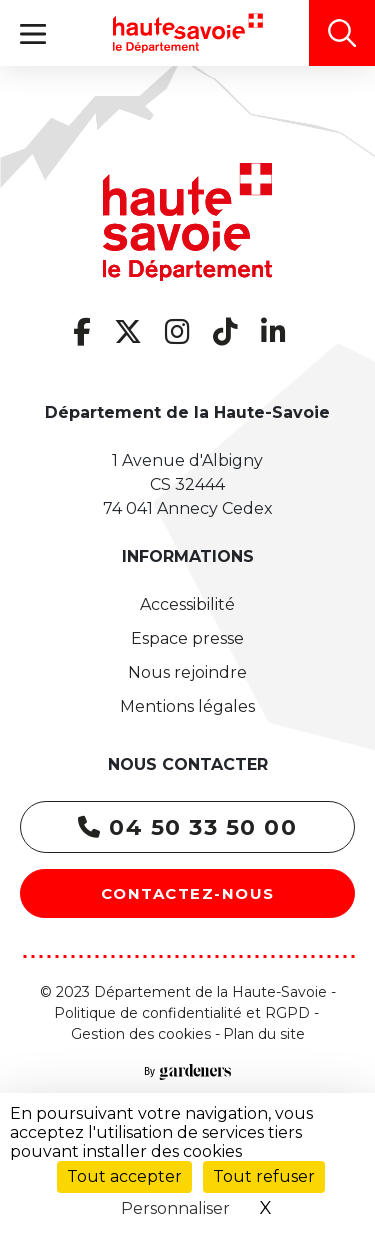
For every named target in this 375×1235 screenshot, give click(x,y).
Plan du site (264, 1034)
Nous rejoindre (187, 672)
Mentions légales (187, 706)
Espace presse (187, 638)
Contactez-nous (188, 893)
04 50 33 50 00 (187, 827)
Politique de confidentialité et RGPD (182, 1013)
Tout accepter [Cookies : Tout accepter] (124, 1176)
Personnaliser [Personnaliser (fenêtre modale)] (175, 1208)
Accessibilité (187, 604)
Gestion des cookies (141, 1034)
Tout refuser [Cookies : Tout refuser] (264, 1176)
